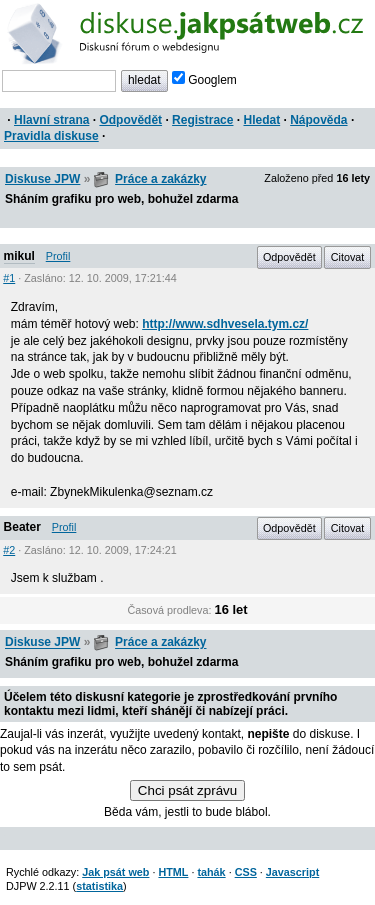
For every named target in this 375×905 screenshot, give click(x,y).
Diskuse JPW (42, 179)
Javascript (292, 872)
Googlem (204, 80)
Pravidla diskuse (51, 136)
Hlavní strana (51, 120)
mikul (19, 256)
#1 (9, 278)
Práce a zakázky (160, 179)
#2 (9, 550)
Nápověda (318, 120)
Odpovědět (130, 120)
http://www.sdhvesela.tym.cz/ (225, 324)
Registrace (202, 120)
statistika (99, 886)
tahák (211, 872)
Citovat (348, 257)
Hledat (261, 120)
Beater (22, 527)
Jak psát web (115, 872)
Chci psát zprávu (187, 790)
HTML (173, 872)
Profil (58, 256)
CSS (246, 872)
